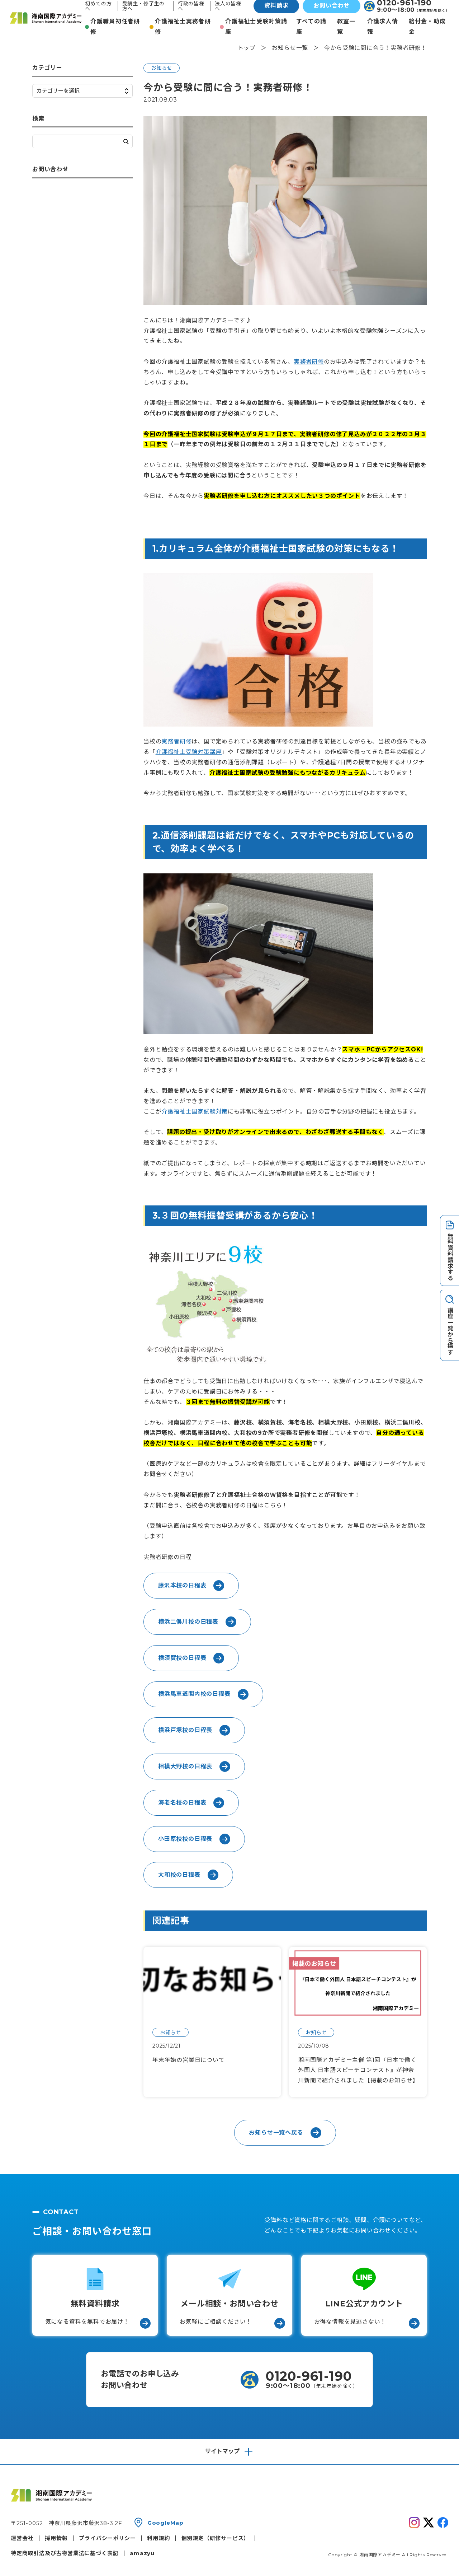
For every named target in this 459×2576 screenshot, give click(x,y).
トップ (247, 48)
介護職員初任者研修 (115, 26)
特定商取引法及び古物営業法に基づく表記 (64, 2553)
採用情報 (56, 2538)
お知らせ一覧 (290, 48)
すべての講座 (311, 26)
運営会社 (22, 2538)
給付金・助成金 (427, 26)
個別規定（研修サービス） (215, 2538)
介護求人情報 (382, 26)
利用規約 (158, 2538)
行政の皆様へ (191, 6)
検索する (126, 141)
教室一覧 (346, 26)
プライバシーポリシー (107, 2538)
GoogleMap (165, 2522)
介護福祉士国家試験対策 (194, 1111)
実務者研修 (309, 361)
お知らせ (161, 68)
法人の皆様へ (228, 6)
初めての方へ (98, 6)
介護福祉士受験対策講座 (256, 26)
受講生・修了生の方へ (143, 6)
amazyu (142, 2553)
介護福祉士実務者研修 (183, 26)
